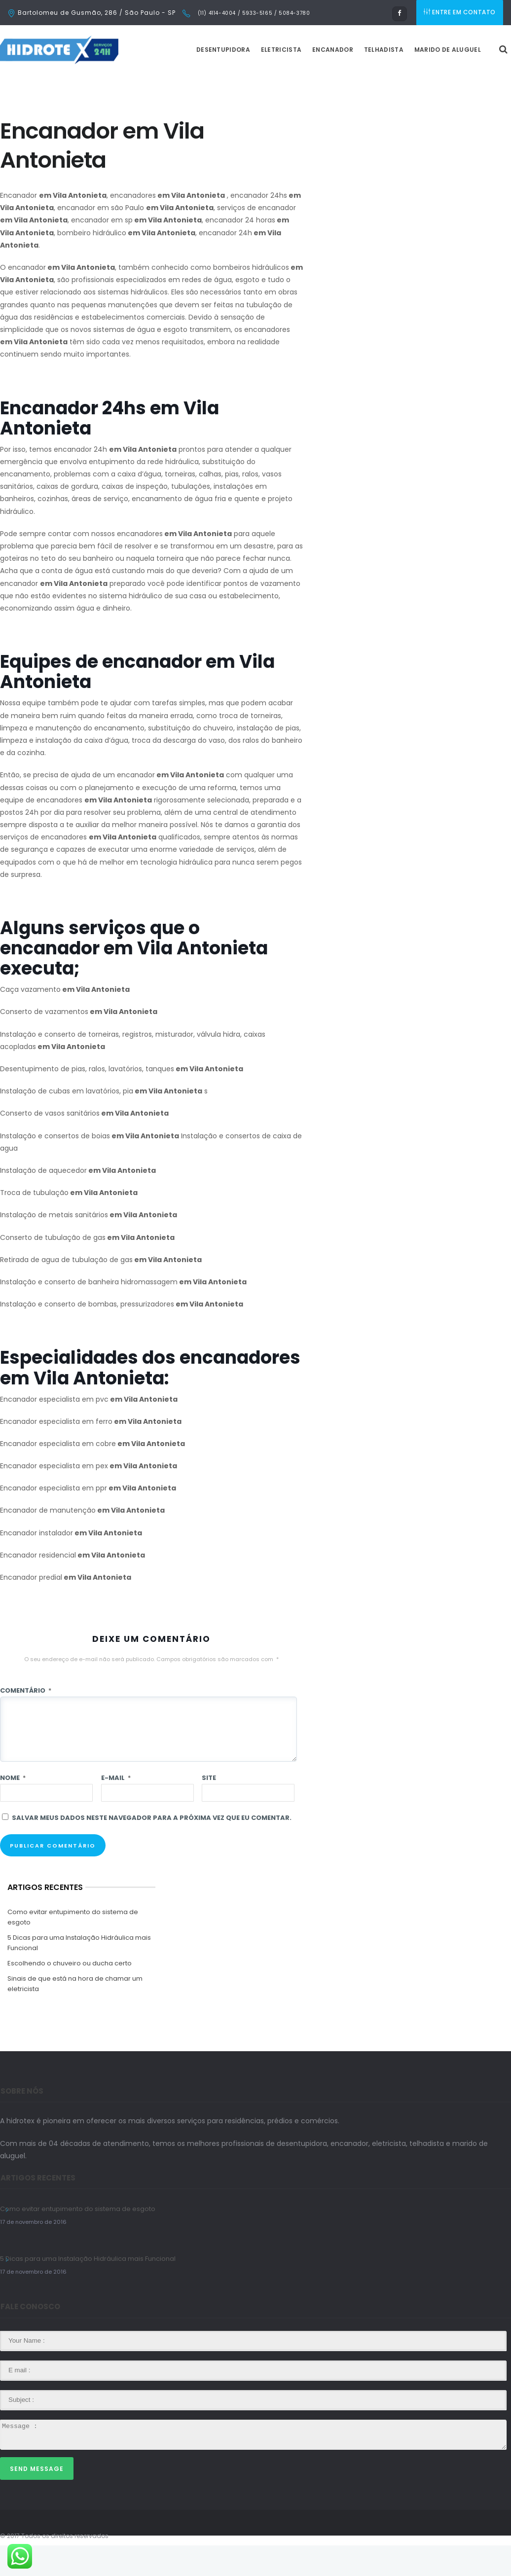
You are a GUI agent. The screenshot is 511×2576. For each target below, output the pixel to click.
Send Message (37, 2499)
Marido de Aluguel (472, 80)
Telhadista (408, 80)
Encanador (357, 80)
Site (209, 1808)
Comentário (25, 1721)
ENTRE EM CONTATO (461, 12)
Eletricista (306, 80)
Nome (13, 1808)
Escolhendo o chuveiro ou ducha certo (69, 1993)
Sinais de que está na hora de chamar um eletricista (75, 2014)
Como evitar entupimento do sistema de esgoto (72, 1948)
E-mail (116, 1808)
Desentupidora (248, 80)
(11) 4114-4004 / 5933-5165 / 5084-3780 (253, 13)
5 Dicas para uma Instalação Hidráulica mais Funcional (79, 1973)
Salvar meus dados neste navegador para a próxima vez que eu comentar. (152, 1848)
